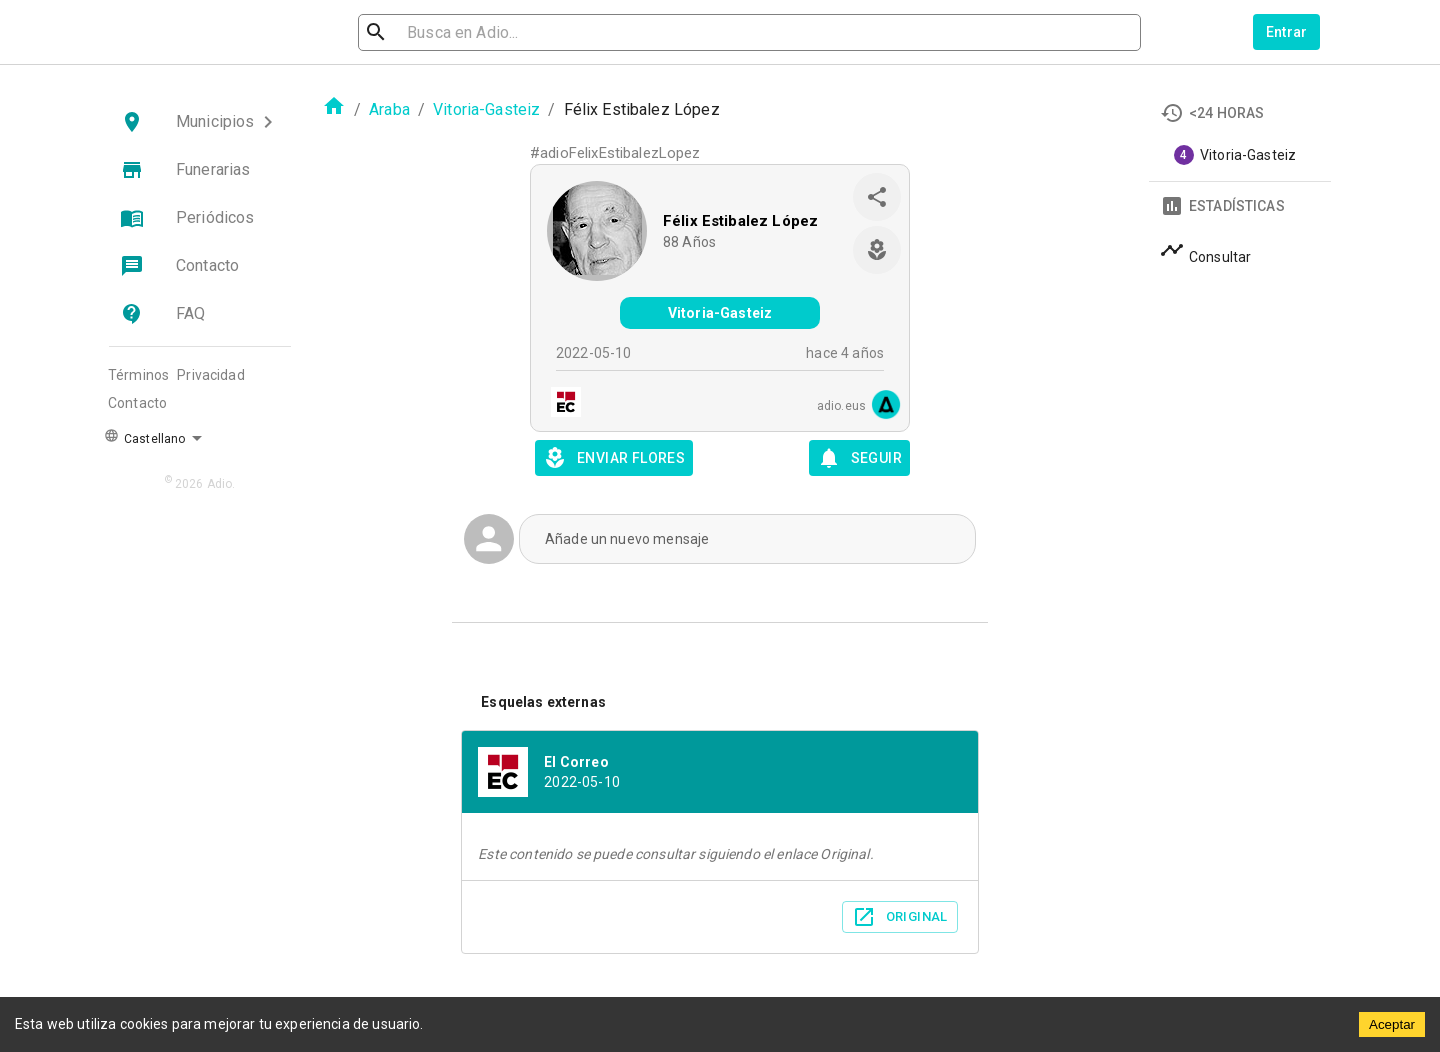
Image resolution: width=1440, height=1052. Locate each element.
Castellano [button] (144, 437)
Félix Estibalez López (740, 221)
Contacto (137, 403)
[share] (877, 197)
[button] (200, 122)
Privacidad (211, 375)
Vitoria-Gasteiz (486, 109)
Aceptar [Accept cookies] (1392, 1024)
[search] (466, 32)
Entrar (1287, 32)
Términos (138, 375)
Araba (389, 109)
